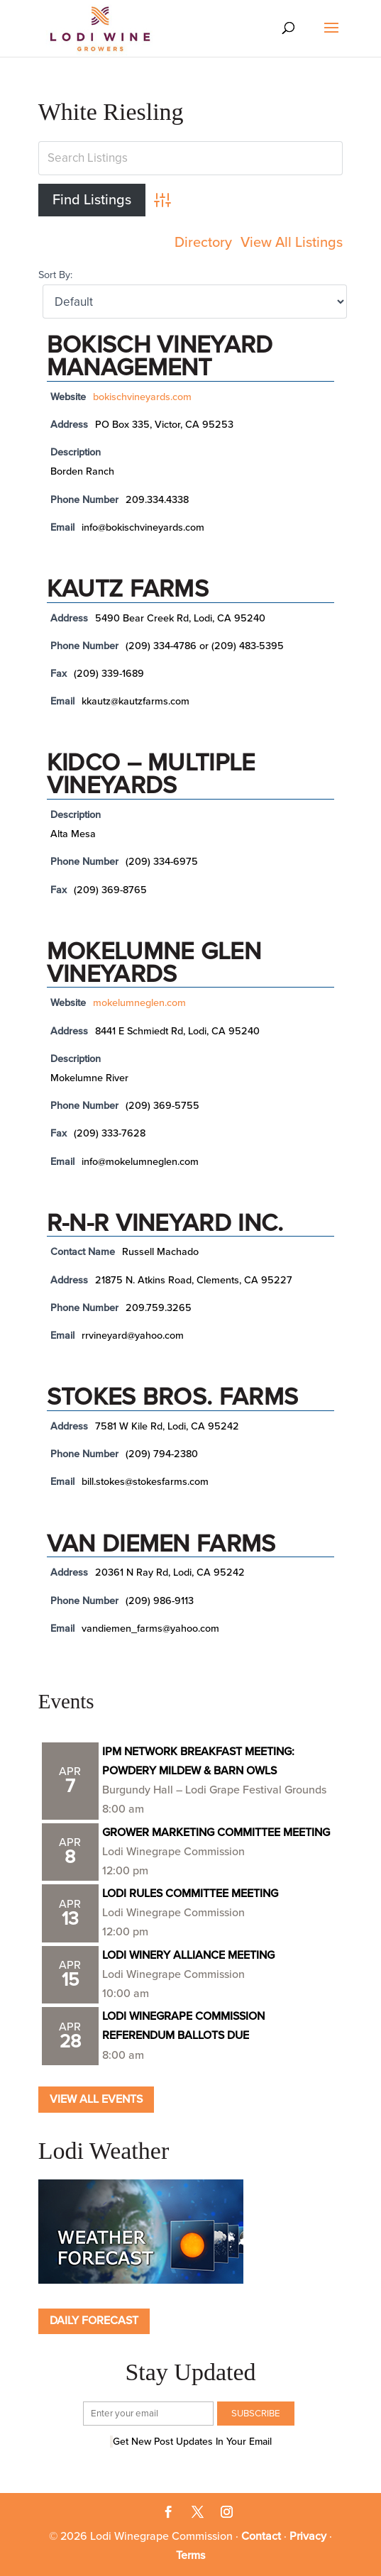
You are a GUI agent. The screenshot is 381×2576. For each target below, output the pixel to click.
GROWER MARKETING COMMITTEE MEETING (216, 1832)
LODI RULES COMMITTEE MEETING (190, 1893)
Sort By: (55, 275)
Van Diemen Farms (161, 1544)
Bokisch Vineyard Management (160, 356)
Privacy (307, 2536)
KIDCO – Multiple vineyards (151, 774)
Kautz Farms (128, 589)
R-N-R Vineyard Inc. (165, 1223)
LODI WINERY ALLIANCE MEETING (188, 1955)
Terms (190, 2555)
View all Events (96, 2099)
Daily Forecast (94, 2321)
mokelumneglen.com (139, 1003)
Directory (203, 242)
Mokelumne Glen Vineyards (154, 963)
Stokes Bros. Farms (172, 1397)
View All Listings (292, 242)
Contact (261, 2536)
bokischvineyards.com (142, 397)
